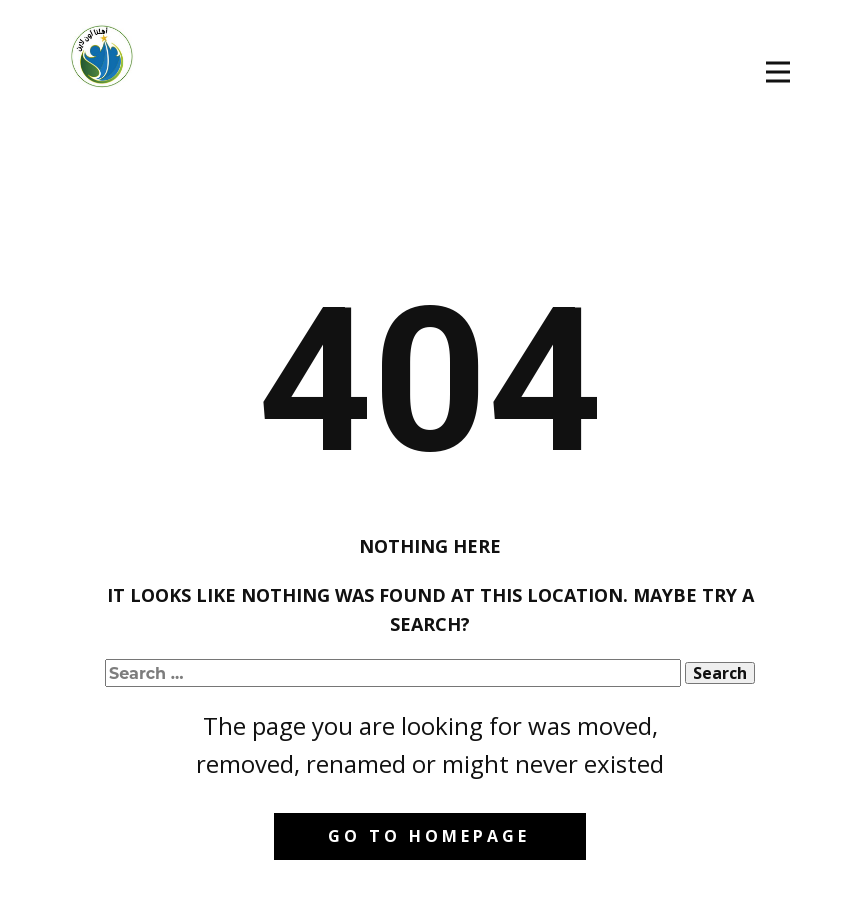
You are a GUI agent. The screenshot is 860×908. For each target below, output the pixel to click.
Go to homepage (429, 836)
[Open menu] (778, 72)
